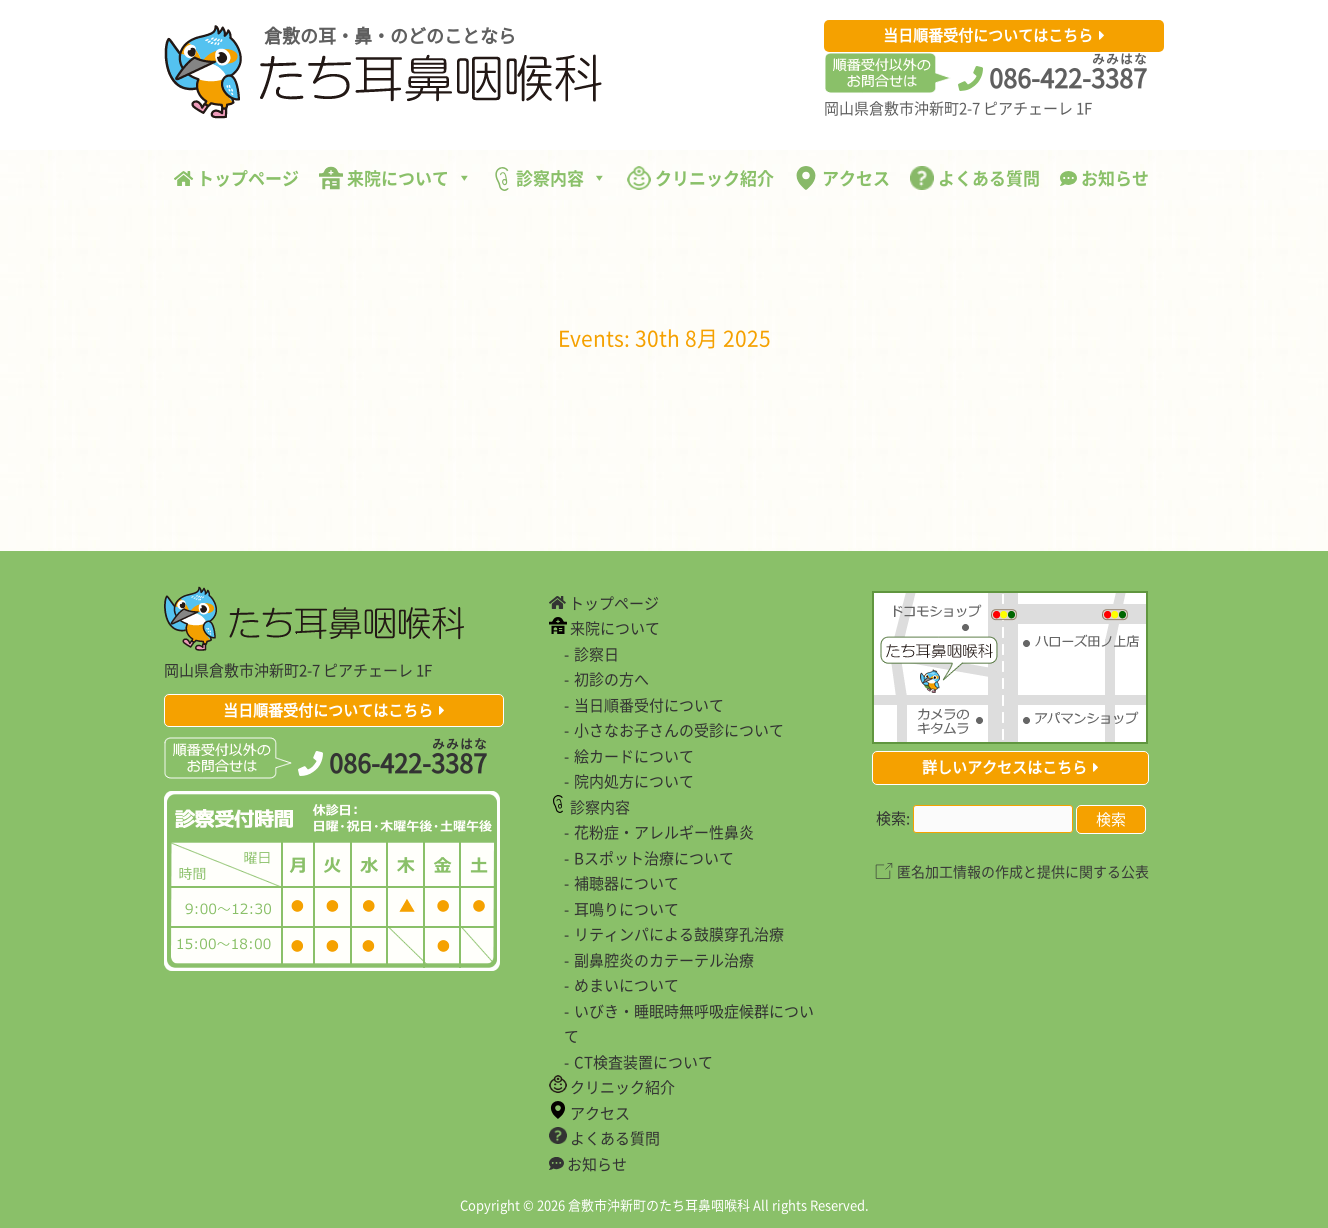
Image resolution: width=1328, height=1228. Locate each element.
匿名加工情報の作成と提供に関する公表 (1023, 871)
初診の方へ (611, 679)
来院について (395, 177)
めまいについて (626, 985)
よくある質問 (975, 177)
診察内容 (549, 178)
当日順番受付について (649, 705)
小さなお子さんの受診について (679, 730)
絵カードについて (634, 756)
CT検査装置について (643, 1062)
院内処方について (634, 781)
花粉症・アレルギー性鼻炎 (664, 832)
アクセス (842, 177)
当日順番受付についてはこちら (988, 35)
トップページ (236, 177)
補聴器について (626, 883)
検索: (893, 818)
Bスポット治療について (654, 858)
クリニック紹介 (700, 177)
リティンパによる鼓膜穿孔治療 (679, 934)
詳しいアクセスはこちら (1004, 767)
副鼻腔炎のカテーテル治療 (664, 960)
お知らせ (1104, 177)
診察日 (596, 654)
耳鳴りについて (626, 909)
